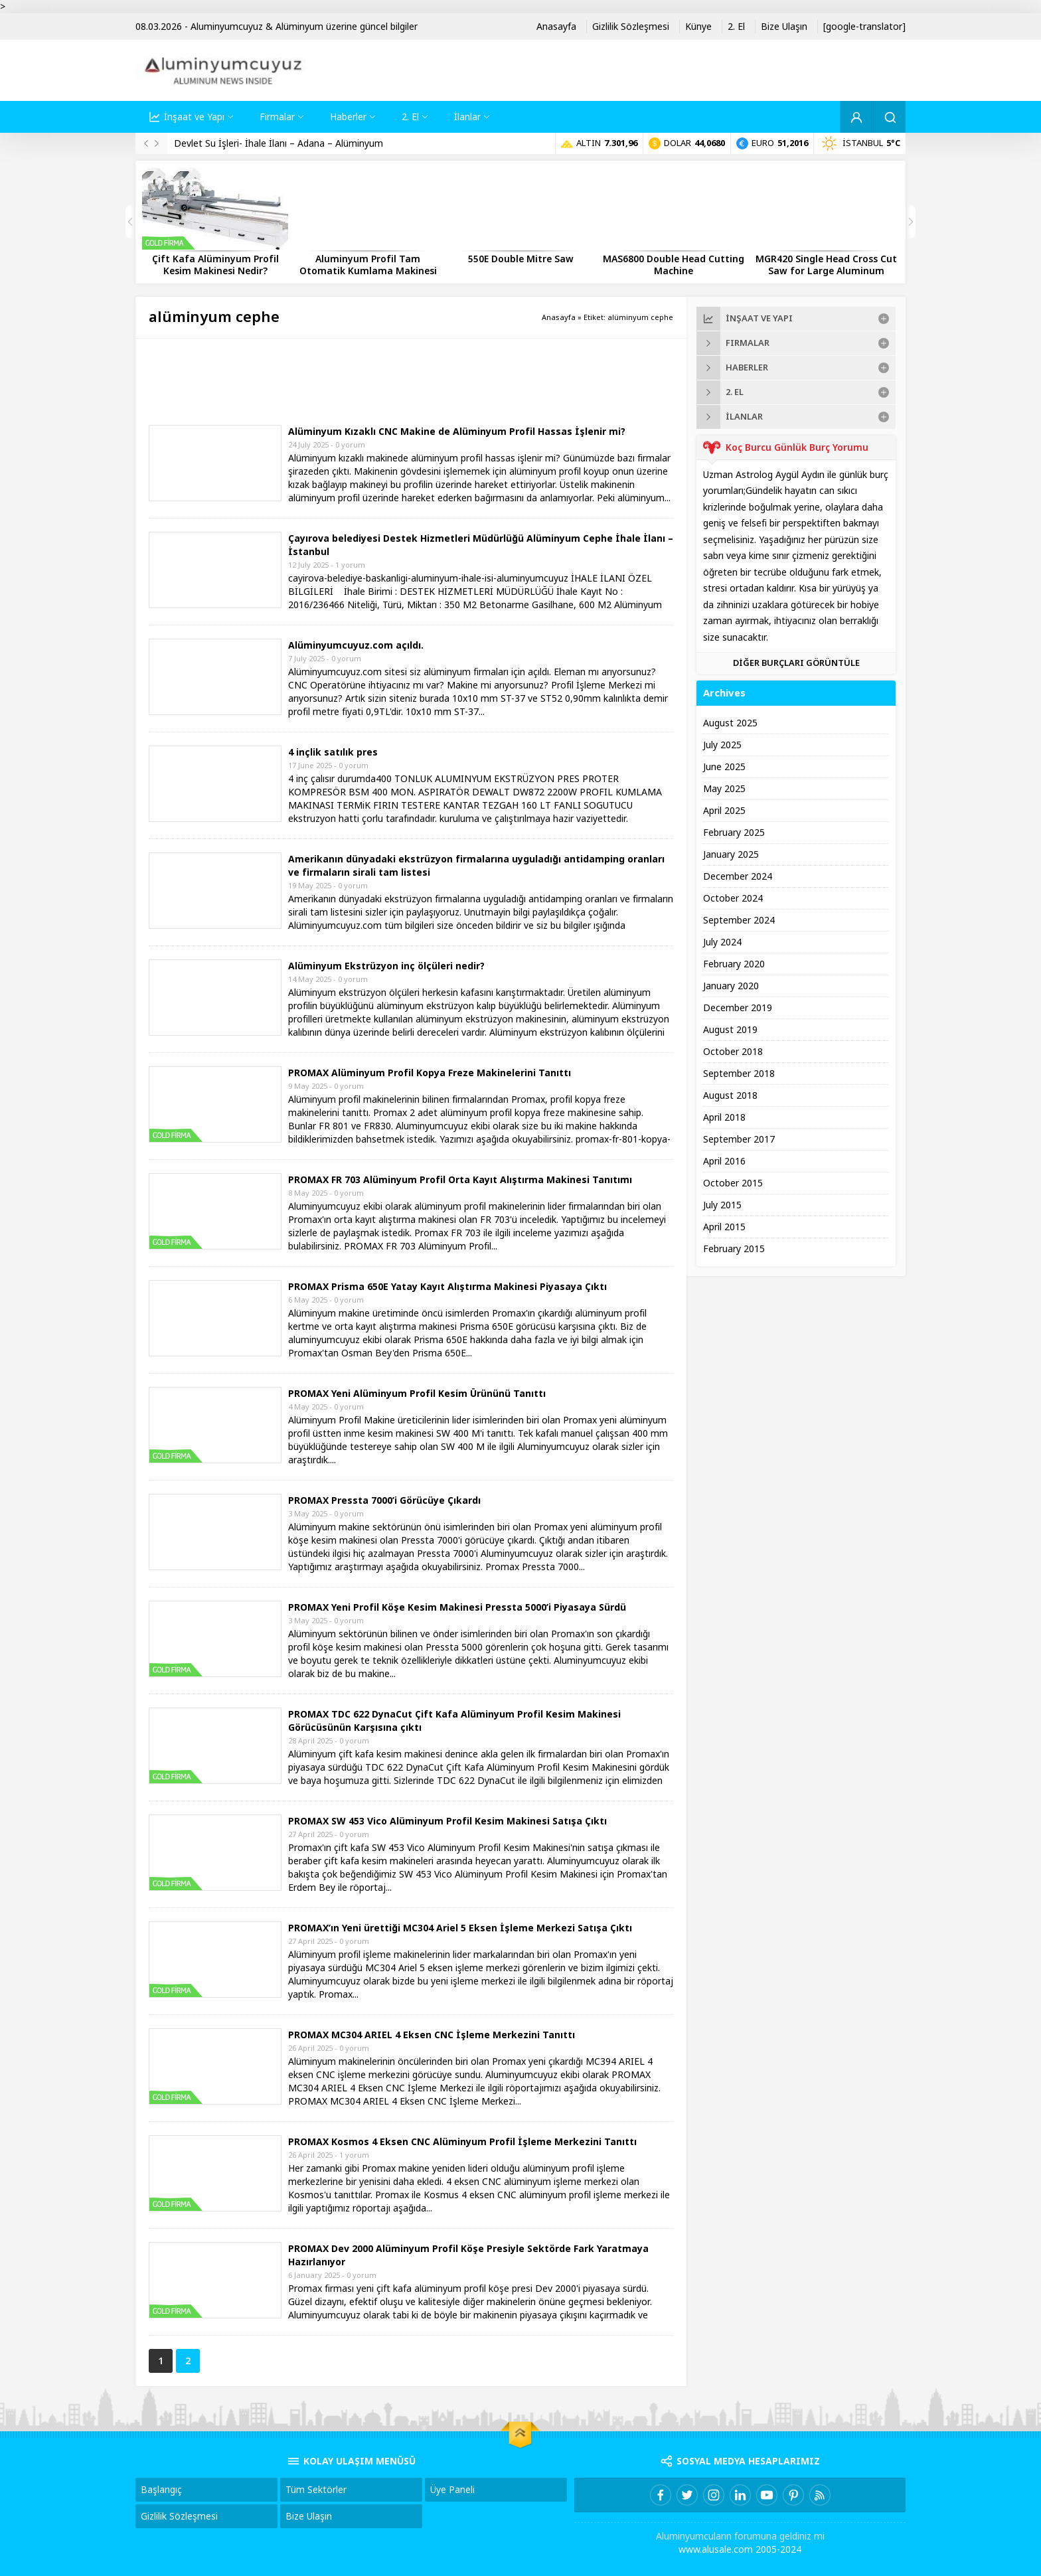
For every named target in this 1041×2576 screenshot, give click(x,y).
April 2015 (724, 1227)
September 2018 (739, 1073)
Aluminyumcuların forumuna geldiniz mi (740, 2536)
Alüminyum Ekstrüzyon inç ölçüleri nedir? (386, 966)
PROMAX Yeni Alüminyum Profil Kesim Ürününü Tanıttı (417, 1393)
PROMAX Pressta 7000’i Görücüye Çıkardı (384, 1500)
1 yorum (350, 565)
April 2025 (724, 810)
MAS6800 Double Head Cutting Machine (673, 265)
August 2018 (730, 1095)
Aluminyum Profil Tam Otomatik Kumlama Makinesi (368, 265)
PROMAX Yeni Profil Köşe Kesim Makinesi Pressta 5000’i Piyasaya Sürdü (457, 1607)
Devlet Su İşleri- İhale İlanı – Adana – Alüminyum (278, 143)
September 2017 (739, 1139)
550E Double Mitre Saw (521, 259)
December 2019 (737, 1007)
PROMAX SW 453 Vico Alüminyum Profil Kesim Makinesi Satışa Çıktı (447, 1821)
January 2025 (731, 854)
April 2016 (724, 1161)
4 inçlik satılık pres (333, 752)
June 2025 (724, 766)
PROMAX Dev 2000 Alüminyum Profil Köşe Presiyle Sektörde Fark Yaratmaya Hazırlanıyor (468, 2255)
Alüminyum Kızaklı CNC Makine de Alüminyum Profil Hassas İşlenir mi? (456, 431)
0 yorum (350, 445)
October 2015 (733, 1183)
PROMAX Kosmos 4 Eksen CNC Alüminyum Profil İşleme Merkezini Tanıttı (462, 2141)
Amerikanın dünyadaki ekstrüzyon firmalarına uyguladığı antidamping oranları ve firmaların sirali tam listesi (476, 865)
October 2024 (733, 898)
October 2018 (733, 1051)
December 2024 (737, 876)
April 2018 (724, 1117)
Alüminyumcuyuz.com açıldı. (356, 645)
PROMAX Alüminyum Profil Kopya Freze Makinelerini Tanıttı (429, 1073)
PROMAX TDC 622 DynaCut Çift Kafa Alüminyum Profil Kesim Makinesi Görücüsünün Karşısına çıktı (454, 1721)
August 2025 (730, 723)
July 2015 (722, 1205)
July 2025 (722, 745)
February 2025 (734, 832)
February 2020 (734, 964)
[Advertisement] (390, 382)
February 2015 (734, 1248)
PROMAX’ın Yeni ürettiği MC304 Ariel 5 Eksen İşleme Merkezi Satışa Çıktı (460, 1928)
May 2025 (724, 788)
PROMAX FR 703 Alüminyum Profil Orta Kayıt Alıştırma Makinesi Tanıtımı (460, 1179)
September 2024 (739, 920)
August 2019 (730, 1029)
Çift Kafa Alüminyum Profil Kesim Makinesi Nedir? (215, 265)
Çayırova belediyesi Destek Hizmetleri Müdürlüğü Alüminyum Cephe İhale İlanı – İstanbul (480, 545)
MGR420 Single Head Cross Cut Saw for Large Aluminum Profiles (826, 271)
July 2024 (722, 942)
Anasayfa (559, 317)
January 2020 (731, 986)
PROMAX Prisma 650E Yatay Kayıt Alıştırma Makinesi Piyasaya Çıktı (447, 1286)
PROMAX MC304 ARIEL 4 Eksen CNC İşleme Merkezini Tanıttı (431, 2035)
